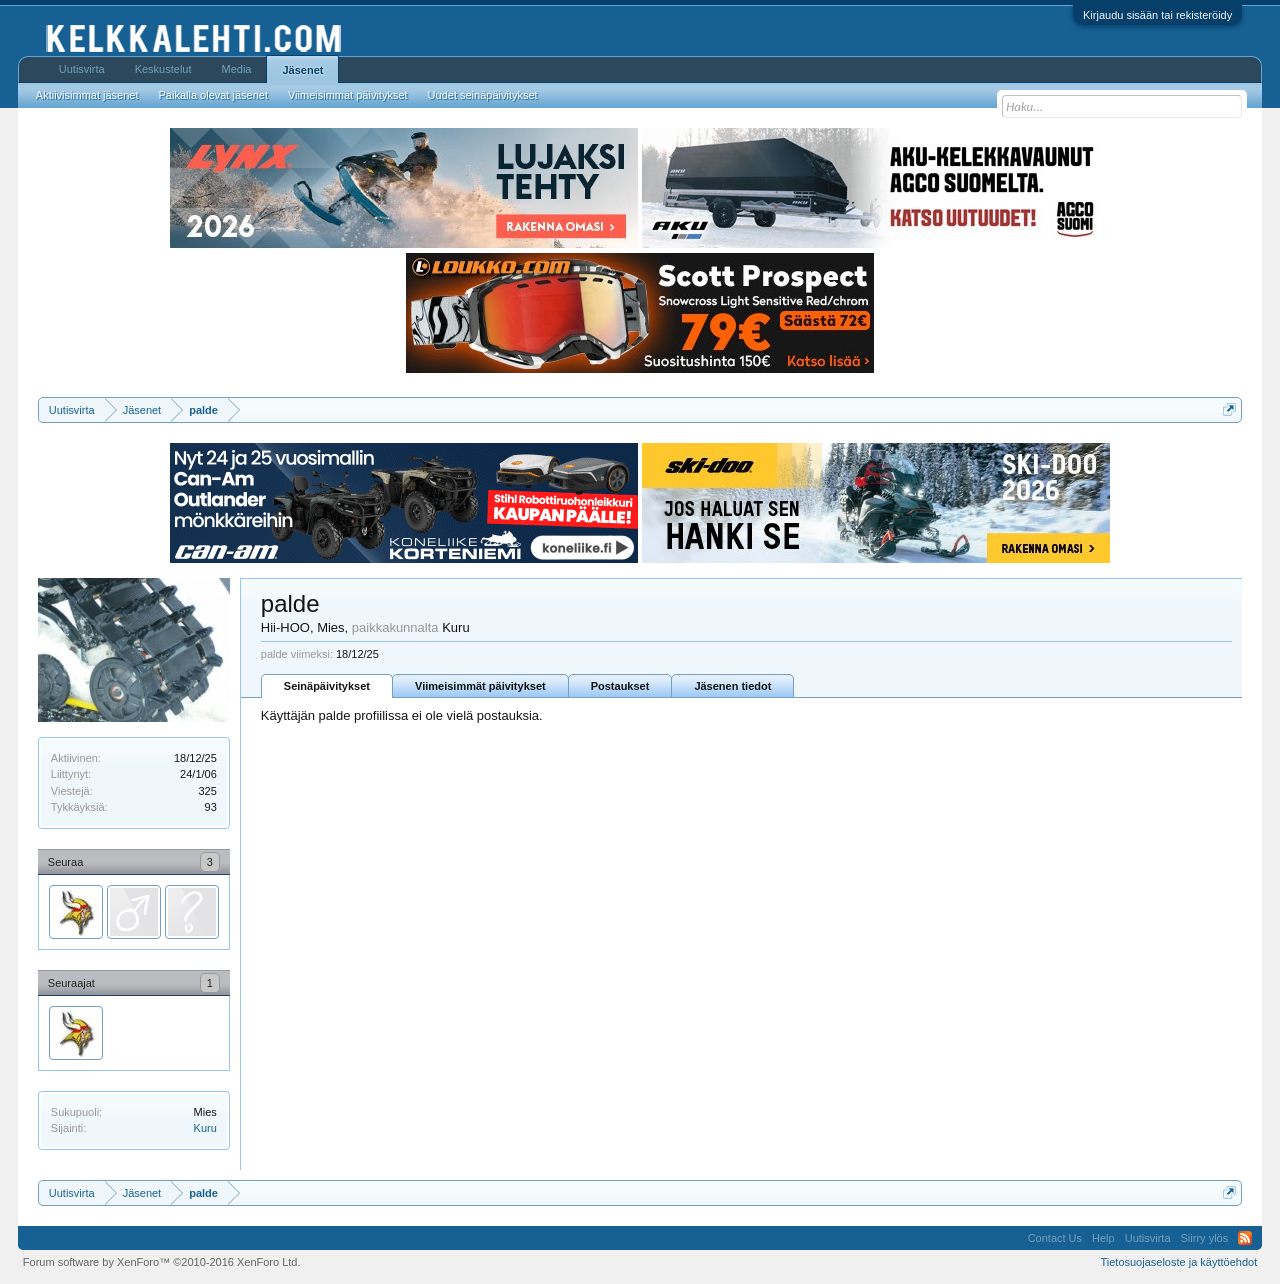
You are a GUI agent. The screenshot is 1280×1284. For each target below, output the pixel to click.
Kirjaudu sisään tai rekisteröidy (1157, 15)
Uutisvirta (82, 69)
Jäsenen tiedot (732, 686)
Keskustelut (163, 69)
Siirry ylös (1205, 1238)
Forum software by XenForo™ (162, 1262)
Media (237, 69)
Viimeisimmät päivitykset (480, 686)
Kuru (205, 1128)
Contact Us (1055, 1238)
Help (1103, 1238)
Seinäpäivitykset (327, 686)
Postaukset (620, 686)
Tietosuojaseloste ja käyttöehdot (1178, 1262)
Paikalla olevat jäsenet (213, 95)
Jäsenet (302, 70)
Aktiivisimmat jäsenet (87, 95)
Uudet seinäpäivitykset (483, 95)
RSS (1245, 1238)
